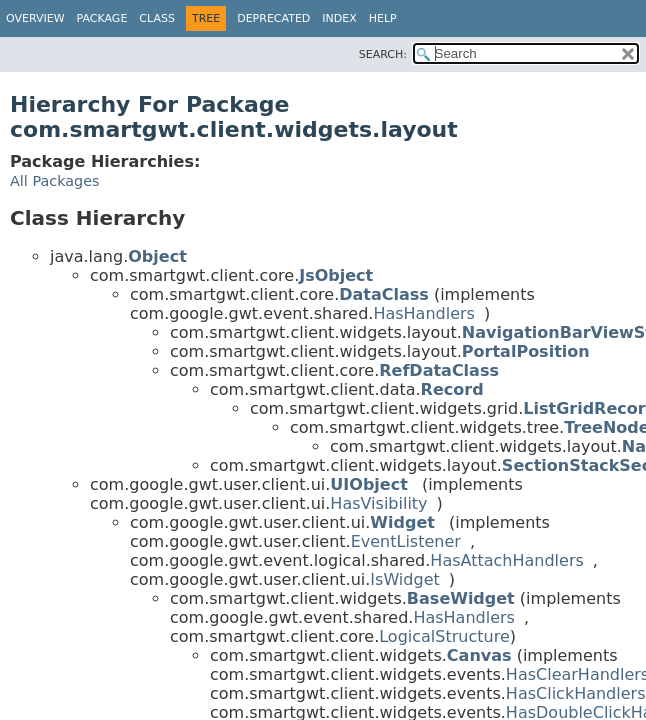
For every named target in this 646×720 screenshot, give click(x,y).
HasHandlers (424, 313)
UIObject (368, 484)
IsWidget (404, 579)
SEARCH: (383, 54)
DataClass (384, 294)
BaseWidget (461, 598)
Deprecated (273, 18)
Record (452, 389)
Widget (402, 522)
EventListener (406, 541)
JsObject (336, 275)
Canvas (479, 655)
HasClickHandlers (576, 693)
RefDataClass (439, 370)
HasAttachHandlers (506, 560)
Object (157, 256)
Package (102, 18)
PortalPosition (526, 351)
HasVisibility (378, 503)
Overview (35, 18)
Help (383, 18)
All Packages (55, 181)
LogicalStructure (444, 636)
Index (339, 18)
